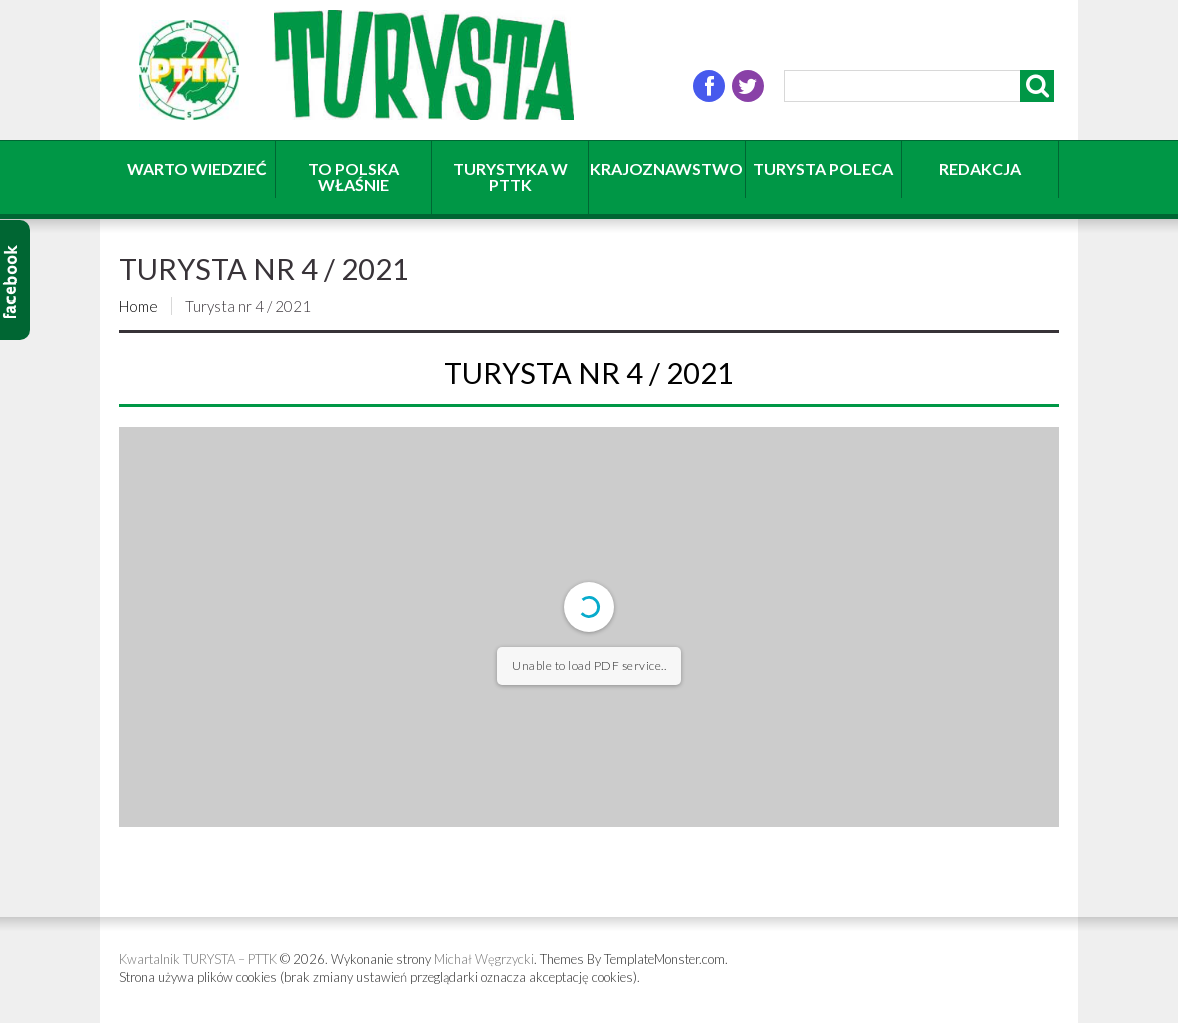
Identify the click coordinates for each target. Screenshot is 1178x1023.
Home (138, 306)
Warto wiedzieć (197, 168)
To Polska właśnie (353, 176)
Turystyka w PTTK (510, 176)
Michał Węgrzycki (484, 959)
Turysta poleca (823, 168)
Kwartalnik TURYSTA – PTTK (198, 959)
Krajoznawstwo (666, 168)
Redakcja (980, 168)
